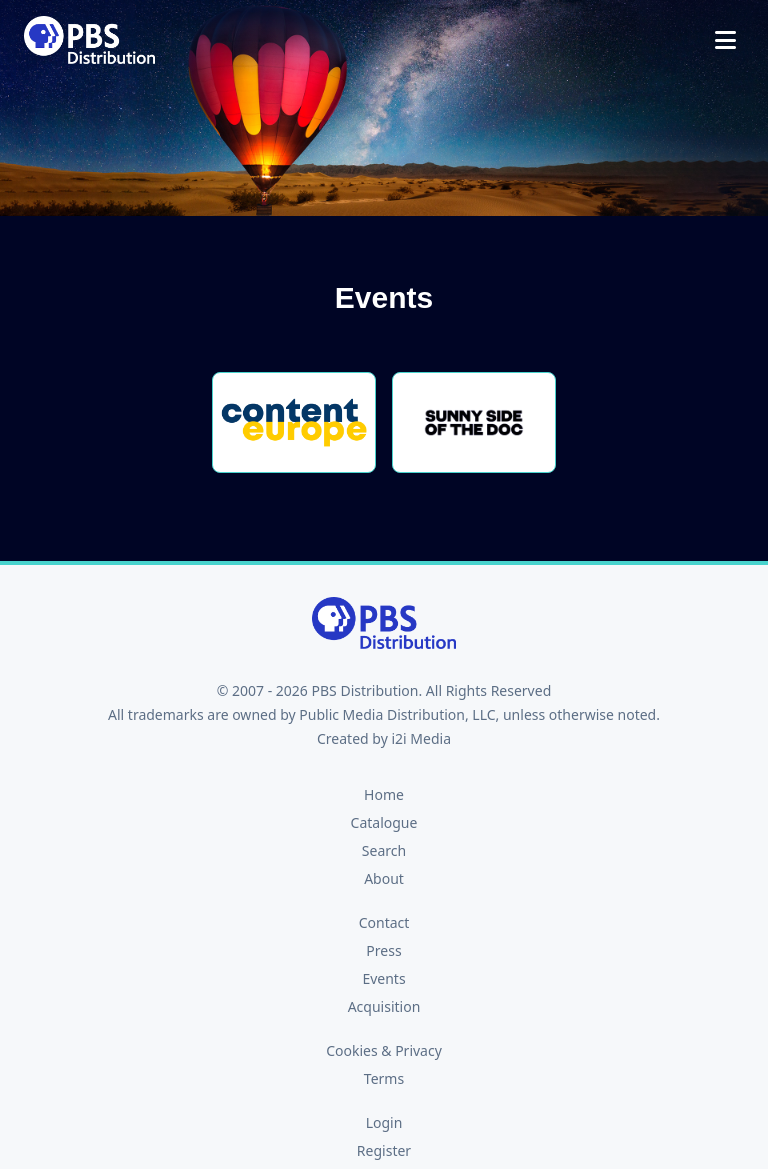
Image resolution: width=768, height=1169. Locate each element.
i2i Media (421, 738)
